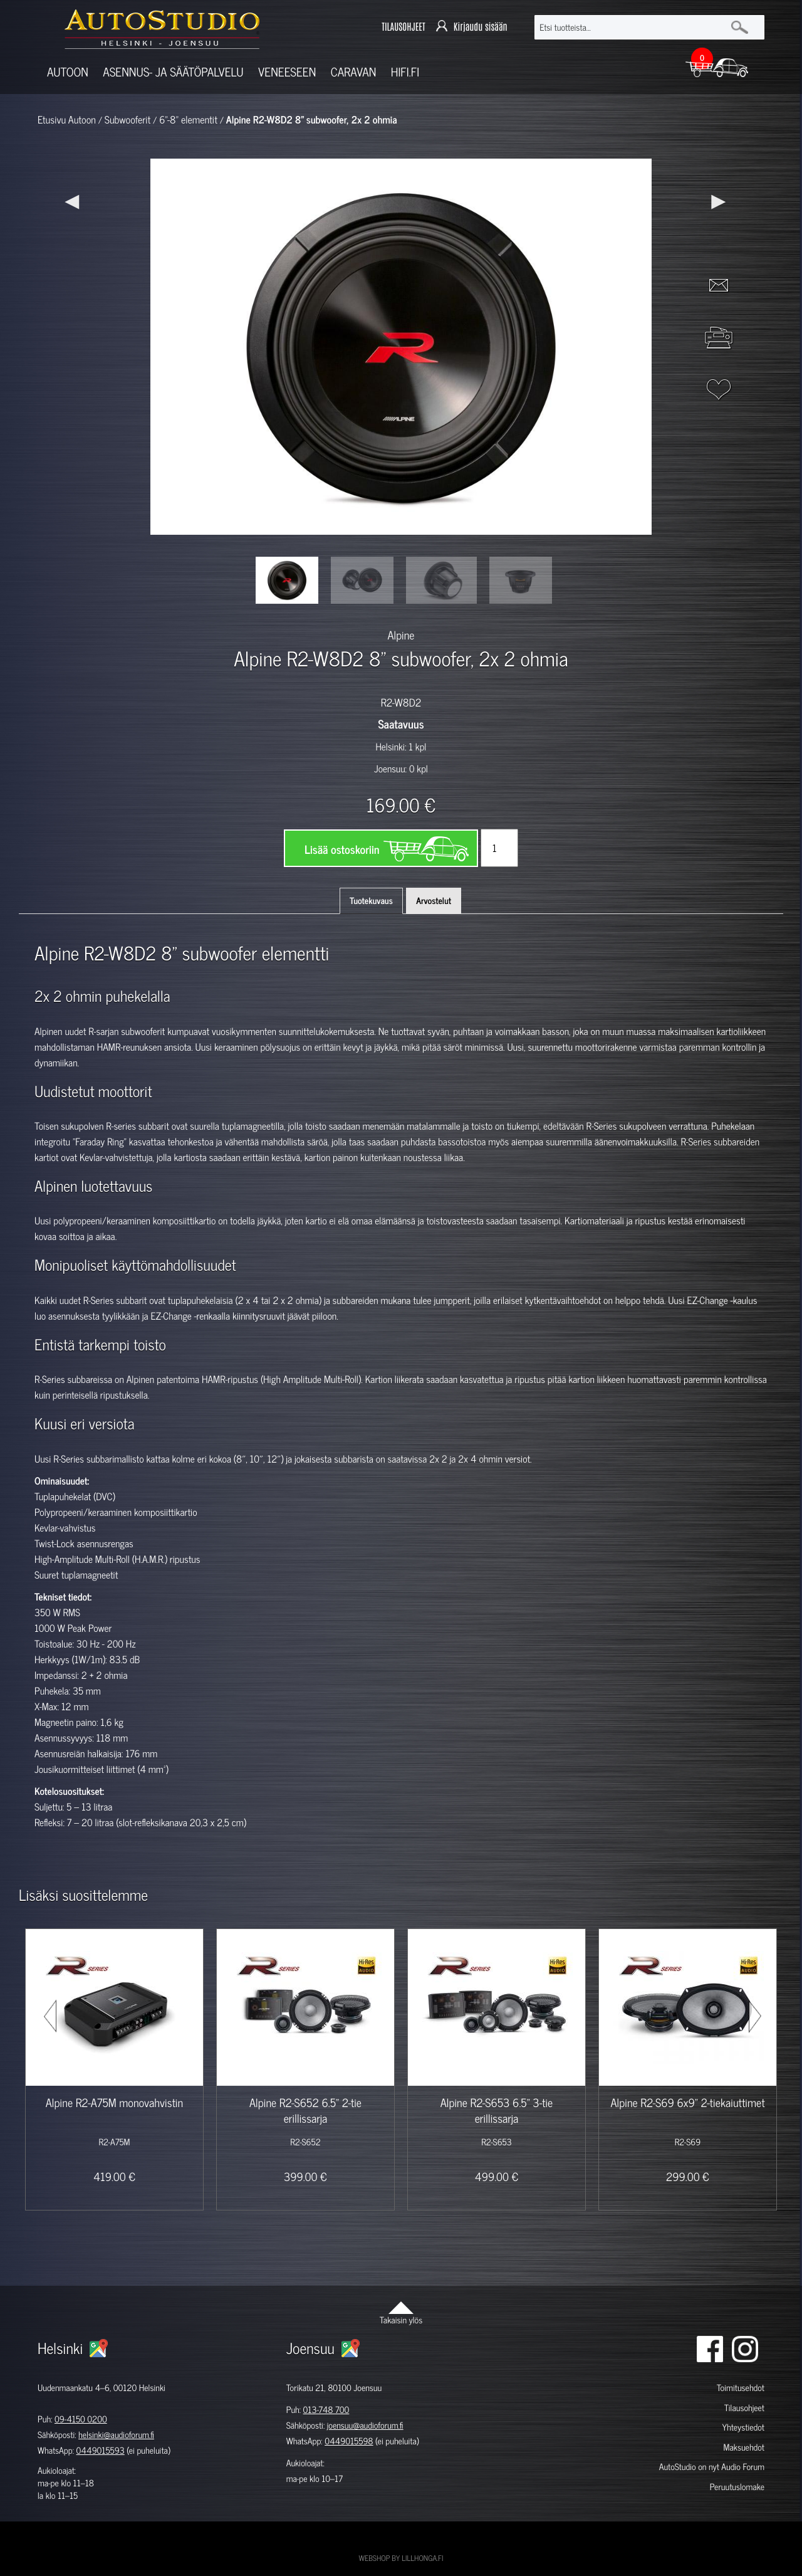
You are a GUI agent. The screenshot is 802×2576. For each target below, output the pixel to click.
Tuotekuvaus (371, 900)
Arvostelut (433, 900)
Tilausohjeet (744, 2407)
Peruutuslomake (737, 2486)
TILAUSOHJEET (403, 27)
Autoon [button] (67, 71)
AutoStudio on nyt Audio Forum (711, 2466)
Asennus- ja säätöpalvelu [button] (173, 71)
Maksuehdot (743, 2447)
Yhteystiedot (743, 2427)
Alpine (401, 634)
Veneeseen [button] (287, 71)
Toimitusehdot (740, 2387)
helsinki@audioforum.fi (116, 2434)
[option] (287, 580)
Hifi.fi (405, 71)
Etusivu (52, 120)
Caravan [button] (354, 71)
